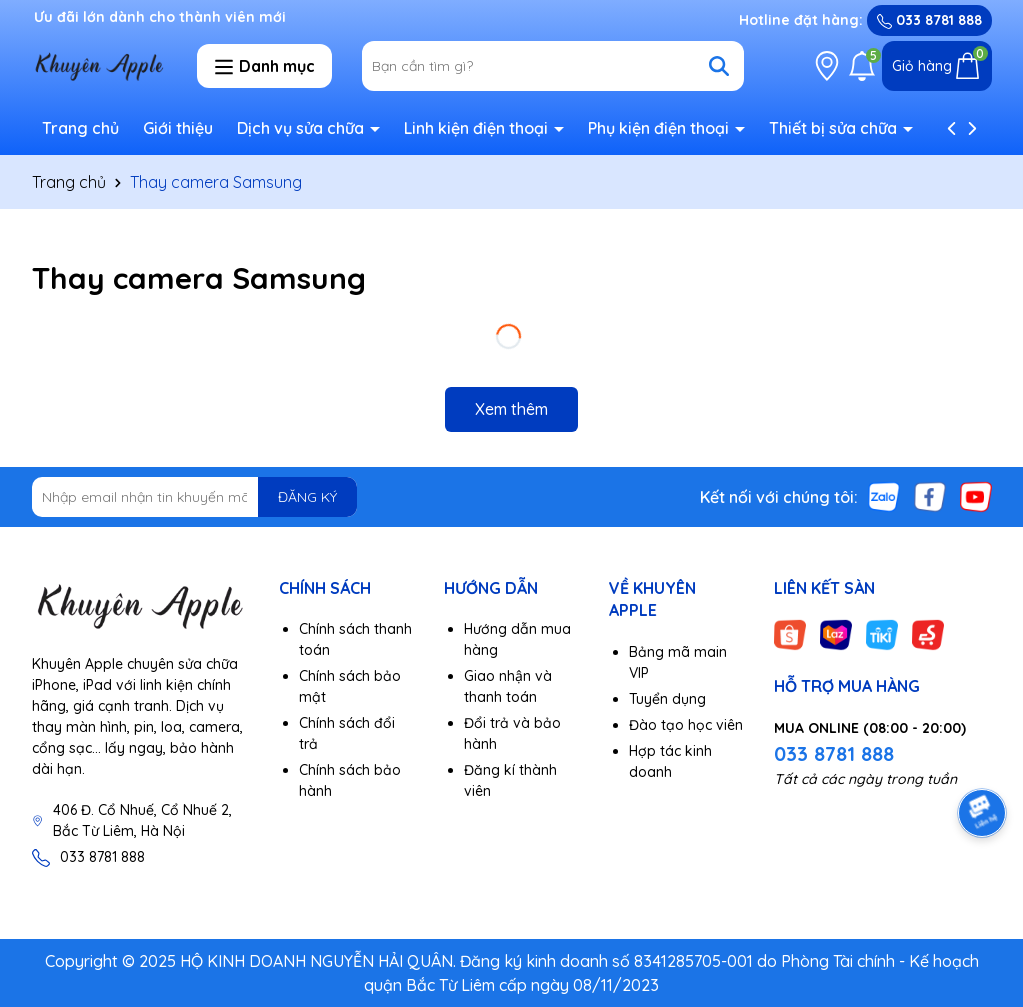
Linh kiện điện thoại (478, 128)
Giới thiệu (178, 128)
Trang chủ (80, 128)
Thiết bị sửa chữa (835, 128)
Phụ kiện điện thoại (660, 128)
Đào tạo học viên (686, 725)
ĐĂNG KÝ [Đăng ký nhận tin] (307, 497)
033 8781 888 (929, 20)
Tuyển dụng (667, 699)
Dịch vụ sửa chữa (302, 128)
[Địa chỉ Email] (195, 497)
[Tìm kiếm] (719, 66)
